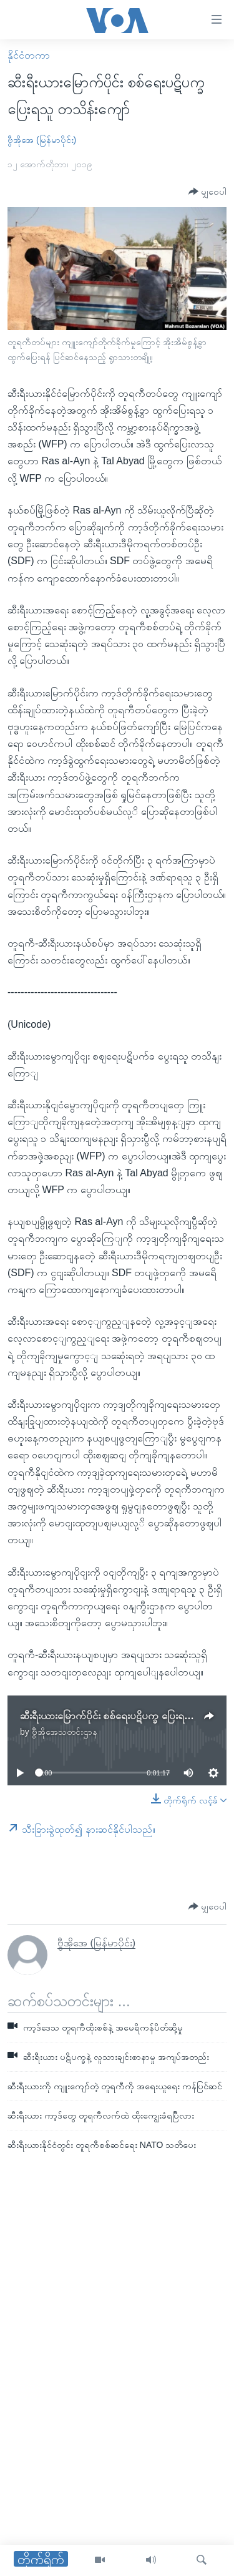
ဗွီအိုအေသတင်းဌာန (64, 1732)
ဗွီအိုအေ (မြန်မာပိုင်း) (41, 140)
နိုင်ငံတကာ (28, 55)
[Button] (207, 191)
